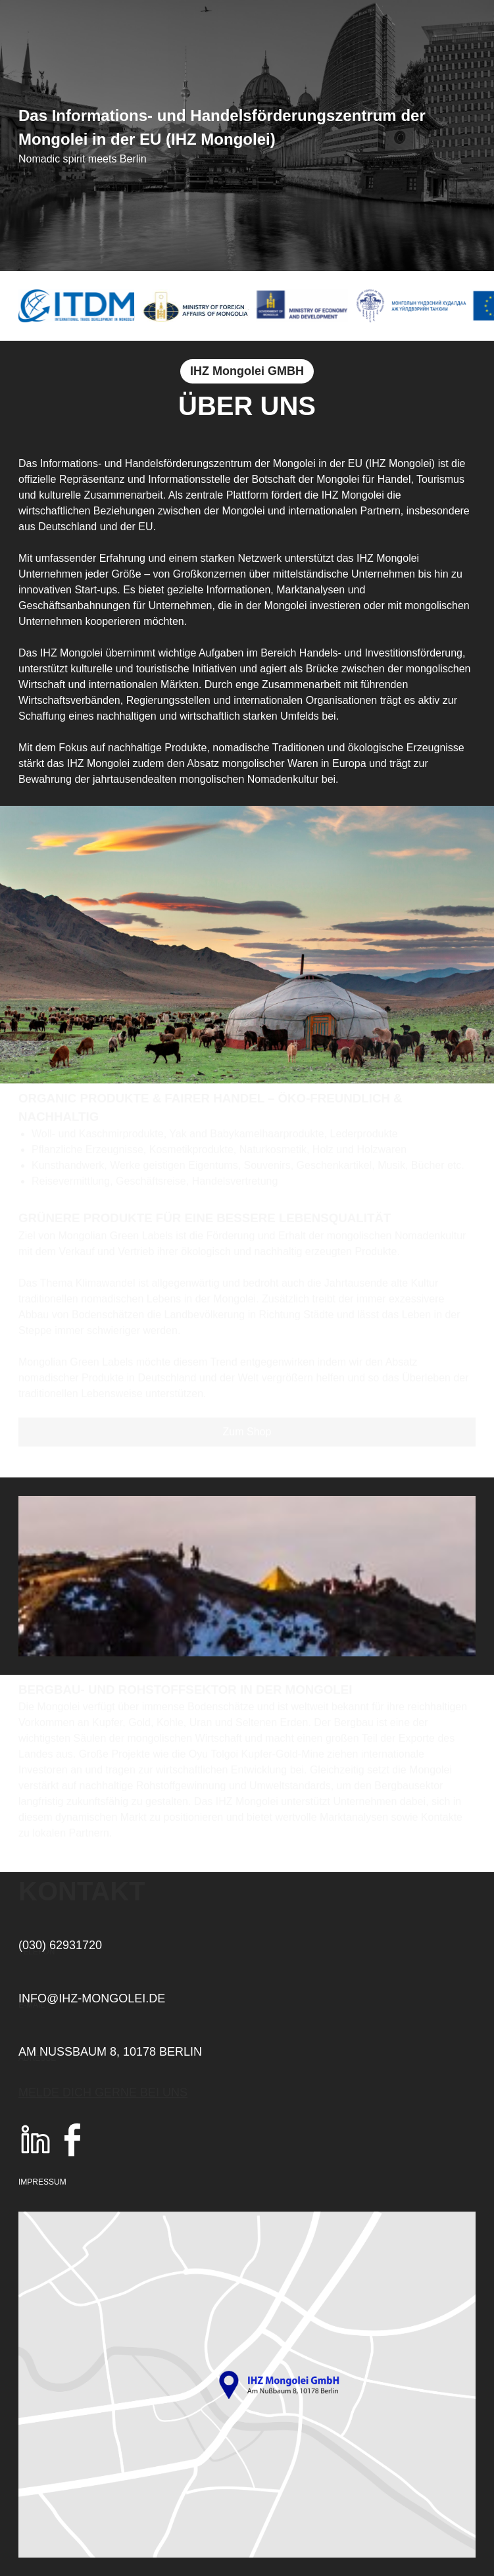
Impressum (42, 2182)
